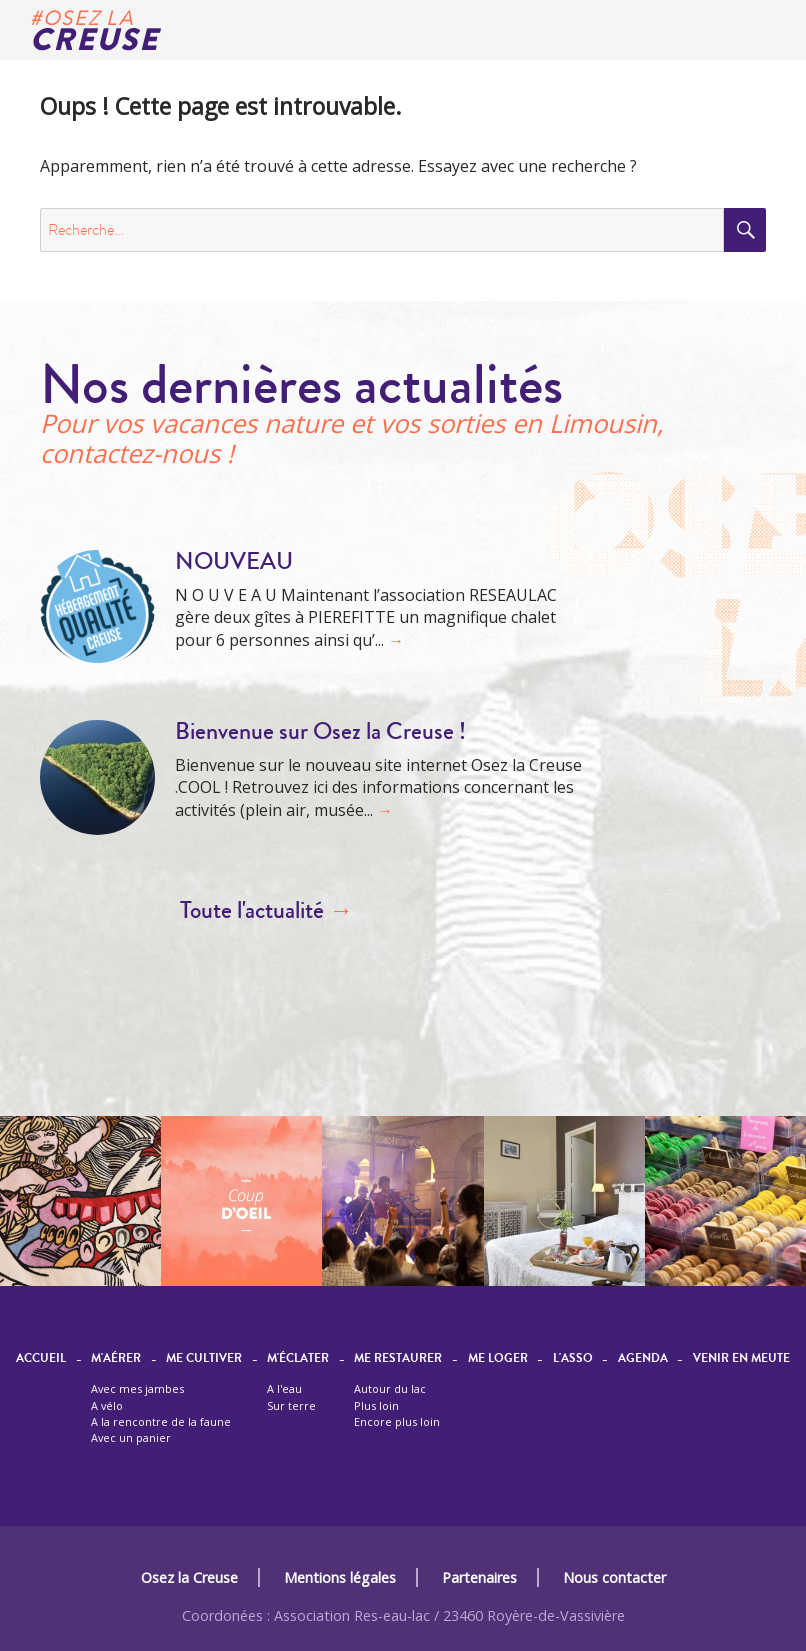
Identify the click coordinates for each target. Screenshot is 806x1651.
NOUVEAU (234, 561)
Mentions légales (340, 1577)
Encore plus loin (397, 1421)
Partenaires (479, 1577)
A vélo (107, 1405)
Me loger (498, 1358)
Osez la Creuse (189, 1577)
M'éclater (298, 1358)
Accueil (41, 1358)
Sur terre (291, 1405)
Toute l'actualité (266, 910)
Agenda (643, 1358)
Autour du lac (390, 1388)
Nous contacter (614, 1577)
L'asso (573, 1358)
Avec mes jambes (137, 1388)
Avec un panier (131, 1437)
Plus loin (376, 1405)
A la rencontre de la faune (161, 1421)
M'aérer (116, 1358)
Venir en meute (741, 1358)
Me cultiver (204, 1358)
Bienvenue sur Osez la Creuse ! (320, 731)
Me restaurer (398, 1358)
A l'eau (284, 1388)
